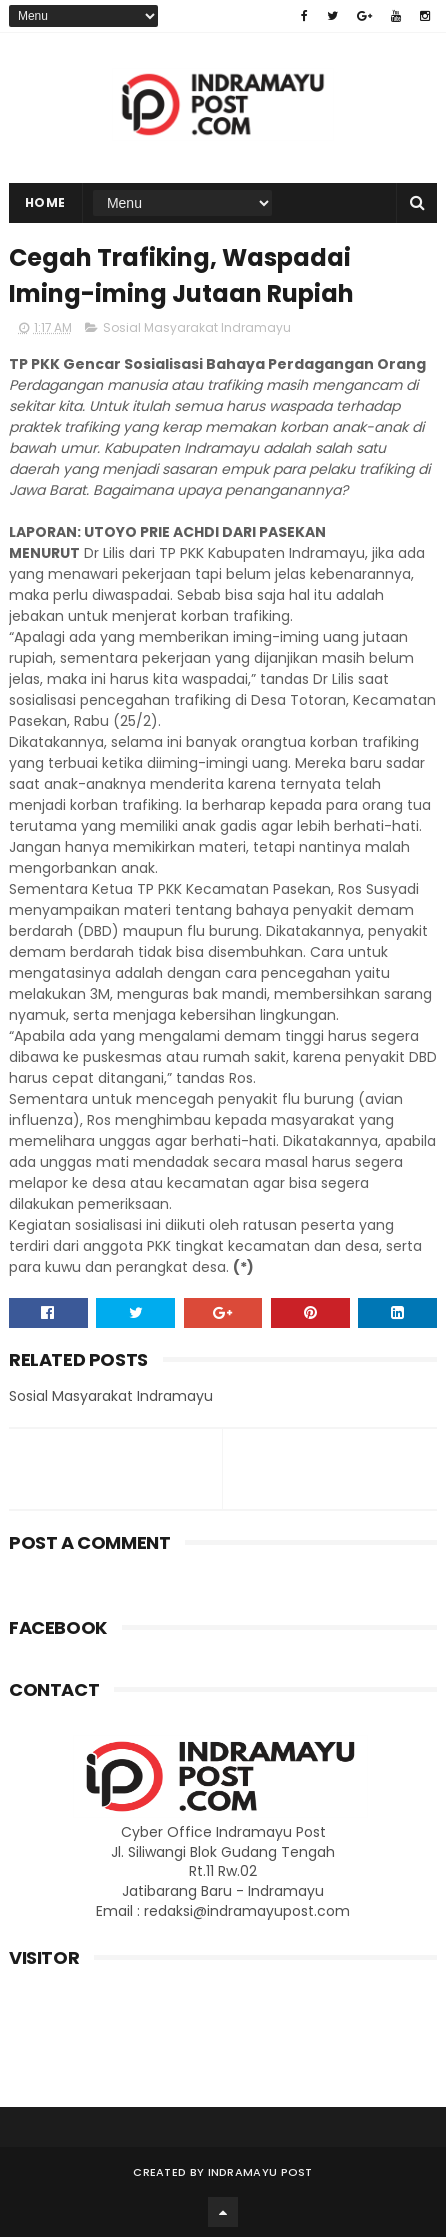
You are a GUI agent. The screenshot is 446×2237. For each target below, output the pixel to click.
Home (45, 202)
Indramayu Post (260, 2172)
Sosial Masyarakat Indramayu (197, 327)
